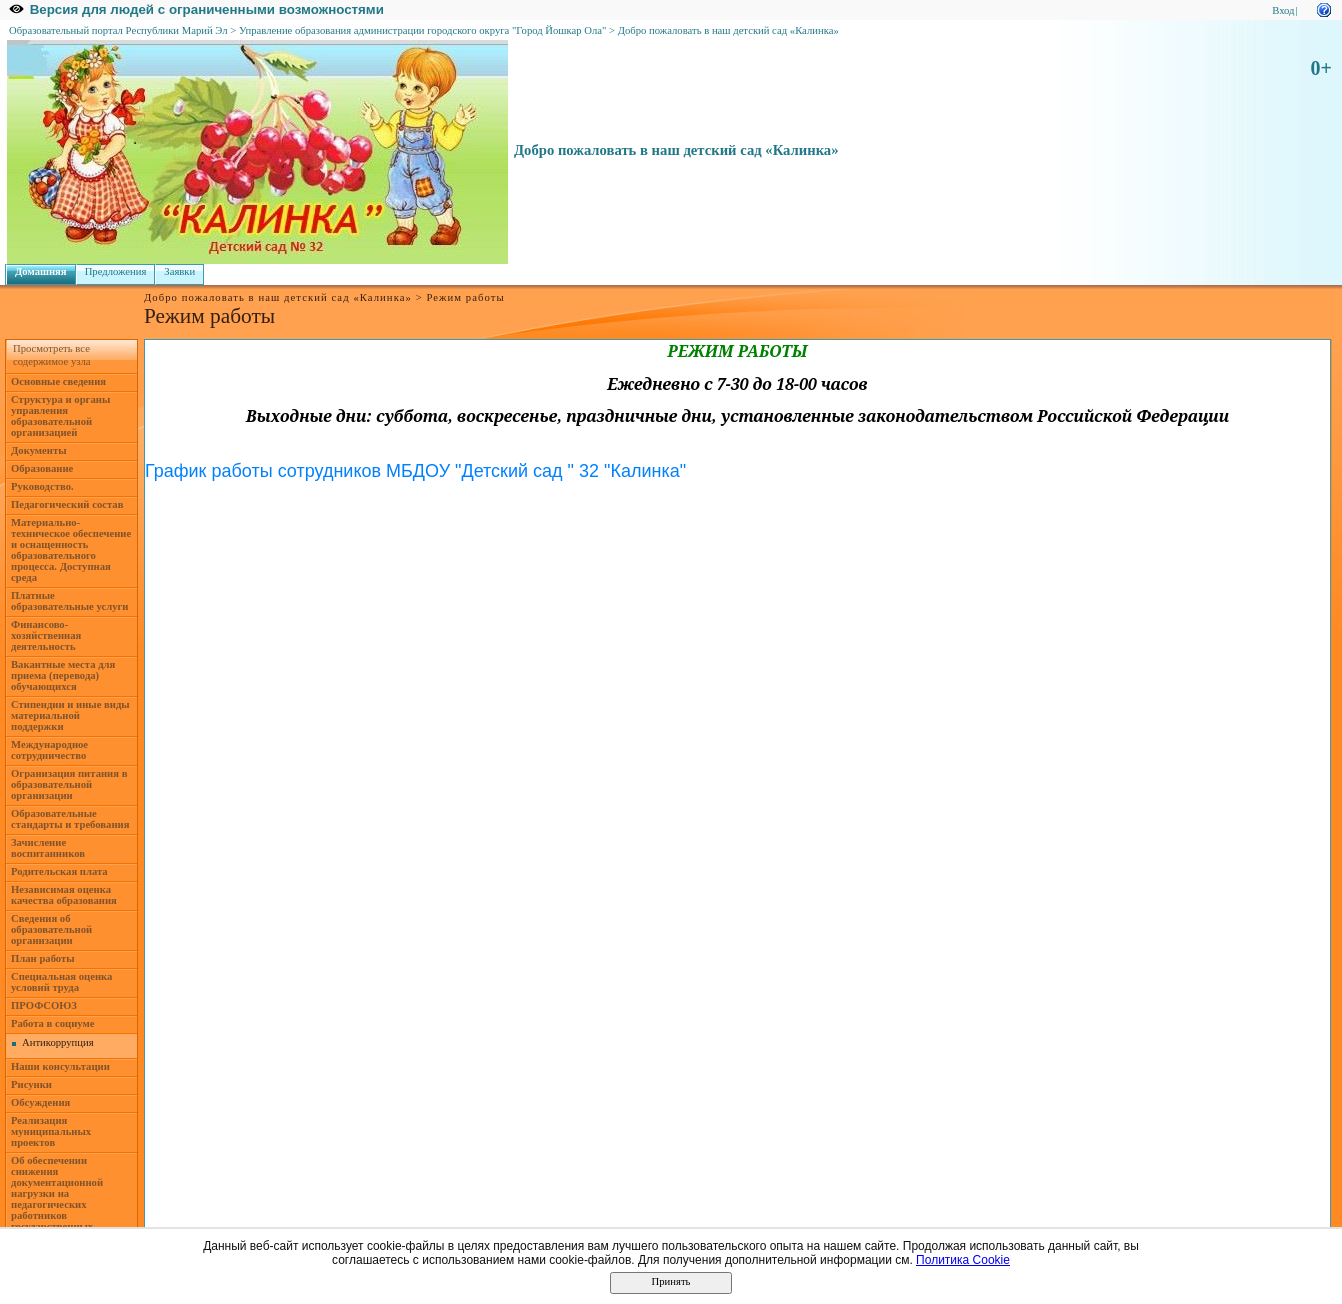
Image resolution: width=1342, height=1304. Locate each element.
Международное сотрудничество (49, 750)
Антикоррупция (58, 1042)
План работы (43, 958)
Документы (39, 450)
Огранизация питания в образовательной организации (69, 784)
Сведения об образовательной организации (51, 929)
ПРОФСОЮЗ (44, 1005)
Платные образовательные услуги (69, 601)
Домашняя (41, 271)
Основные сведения (58, 381)
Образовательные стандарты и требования (70, 819)
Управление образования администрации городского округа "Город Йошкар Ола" (423, 30)
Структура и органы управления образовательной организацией (60, 416)
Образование (42, 468)
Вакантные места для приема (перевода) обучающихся (63, 675)
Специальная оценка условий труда (61, 982)
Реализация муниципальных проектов (51, 1131)
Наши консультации (60, 1066)
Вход (1283, 10)
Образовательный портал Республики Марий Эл (118, 30)
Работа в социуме (53, 1023)
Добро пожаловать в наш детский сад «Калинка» (728, 30)
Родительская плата (59, 871)
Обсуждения (40, 1102)
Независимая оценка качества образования (64, 895)
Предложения (116, 271)
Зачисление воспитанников (48, 848)
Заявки (179, 271)
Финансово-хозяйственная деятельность (46, 635)
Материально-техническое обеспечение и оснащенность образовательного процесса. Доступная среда (71, 550)
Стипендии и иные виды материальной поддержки (70, 715)
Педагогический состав (67, 504)
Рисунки (31, 1084)
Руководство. (42, 486)
